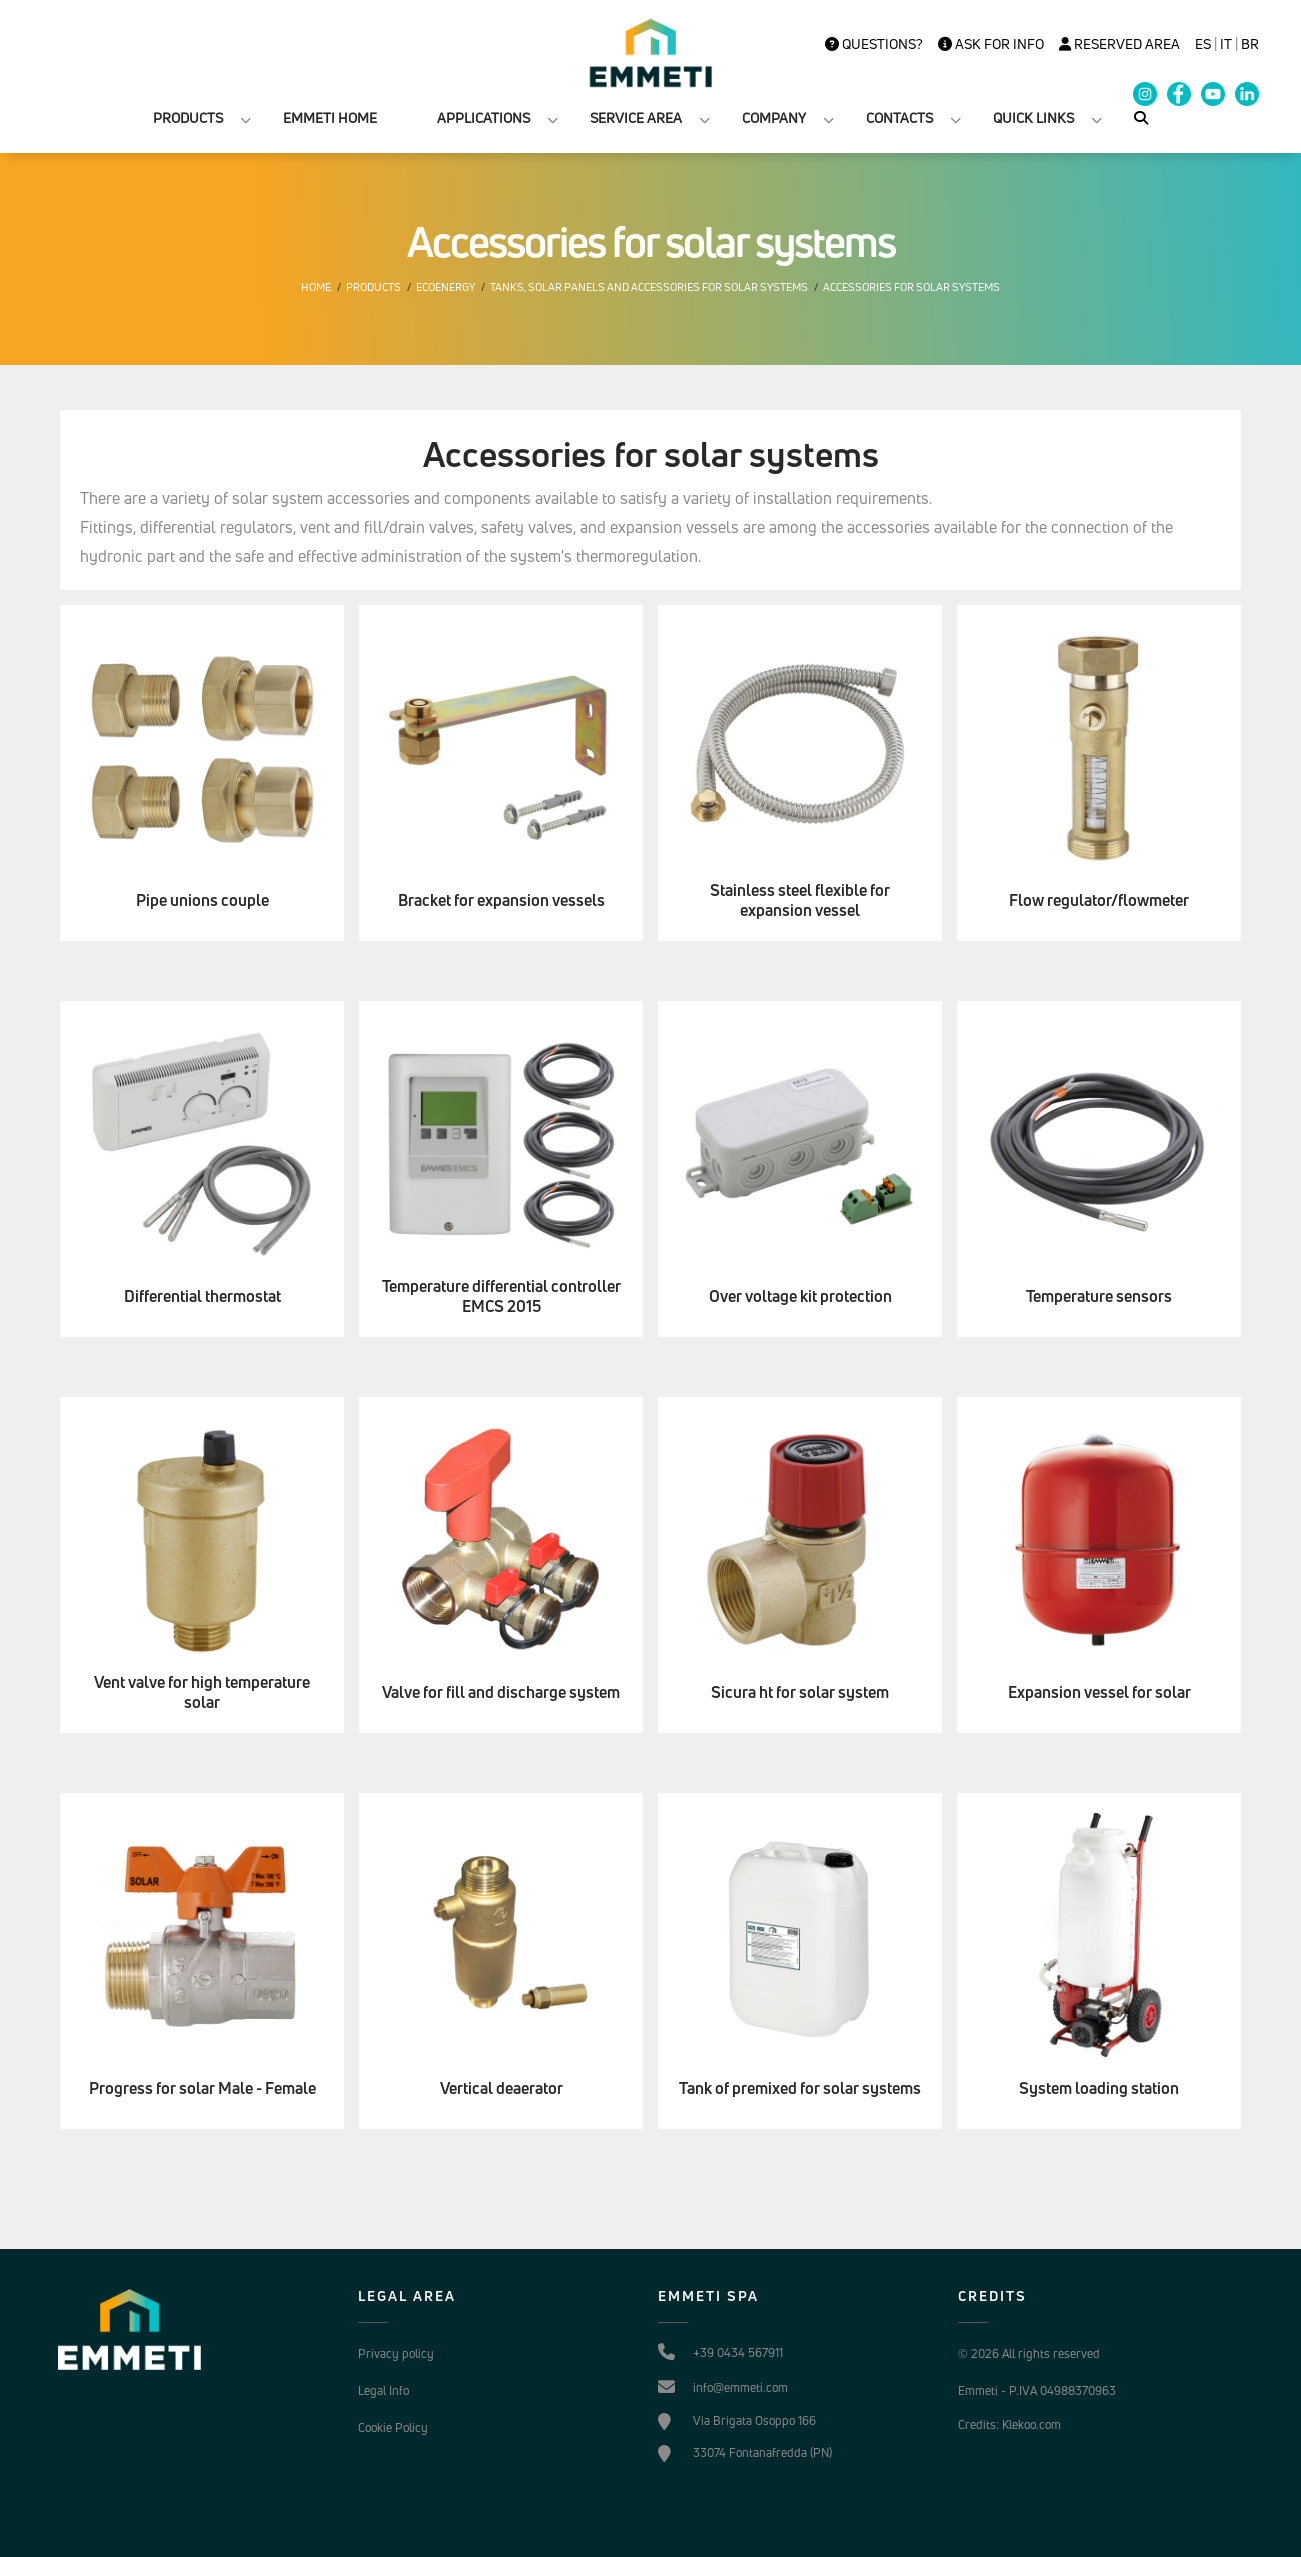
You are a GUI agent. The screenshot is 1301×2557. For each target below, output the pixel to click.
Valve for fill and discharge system (501, 1692)
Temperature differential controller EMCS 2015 (501, 1297)
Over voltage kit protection (800, 1296)
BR (1250, 44)
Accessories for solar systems (911, 287)
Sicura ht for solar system (800, 1692)
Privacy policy (396, 2353)
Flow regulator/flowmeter (1099, 900)
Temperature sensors (1099, 1296)
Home (316, 287)
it (1226, 44)
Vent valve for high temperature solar (202, 1693)
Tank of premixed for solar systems (800, 2088)
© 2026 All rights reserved (1029, 2353)
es (1203, 44)
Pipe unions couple (202, 900)
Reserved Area (1119, 44)
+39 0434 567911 (738, 2352)
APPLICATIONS (483, 117)
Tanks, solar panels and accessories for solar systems (649, 287)
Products (373, 287)
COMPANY (774, 117)
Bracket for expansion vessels (501, 900)
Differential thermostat (202, 1296)
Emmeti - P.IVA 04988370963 (1037, 2390)
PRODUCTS (188, 117)
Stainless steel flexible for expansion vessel (800, 901)
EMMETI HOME (330, 117)
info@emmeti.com (740, 2387)
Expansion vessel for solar (1099, 1692)
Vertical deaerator (501, 2088)
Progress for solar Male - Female (202, 2088)
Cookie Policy (393, 2427)
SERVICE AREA (636, 117)
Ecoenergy (445, 287)
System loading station (1099, 2088)
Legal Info (383, 2390)
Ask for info (991, 44)
